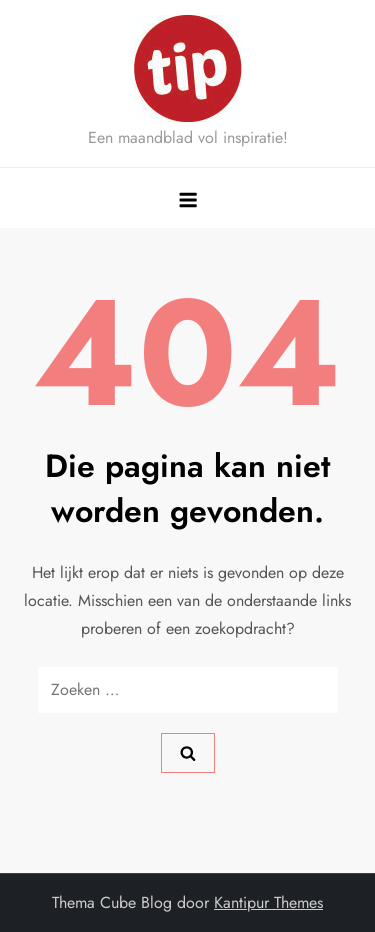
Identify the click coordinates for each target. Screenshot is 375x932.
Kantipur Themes (268, 902)
